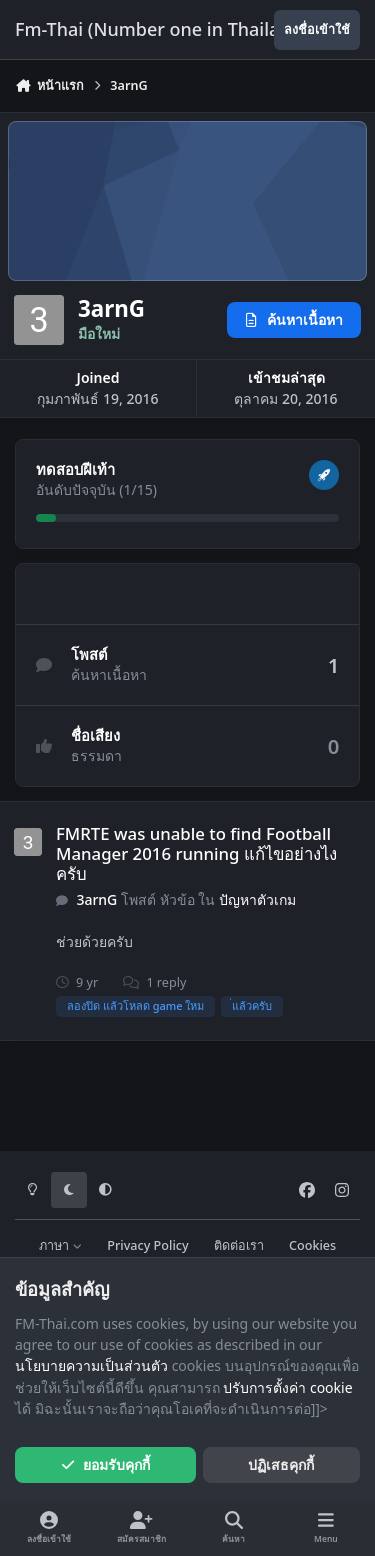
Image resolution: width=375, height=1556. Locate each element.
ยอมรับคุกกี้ (105, 1464)
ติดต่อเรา (239, 1245)
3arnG (96, 899)
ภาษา (60, 1245)
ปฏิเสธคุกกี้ (281, 1464)
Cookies (312, 1245)
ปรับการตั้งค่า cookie (287, 1387)
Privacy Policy (147, 1245)
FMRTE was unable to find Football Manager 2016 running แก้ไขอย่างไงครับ (196, 853)
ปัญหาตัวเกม (257, 899)
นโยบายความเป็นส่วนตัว (91, 1365)
